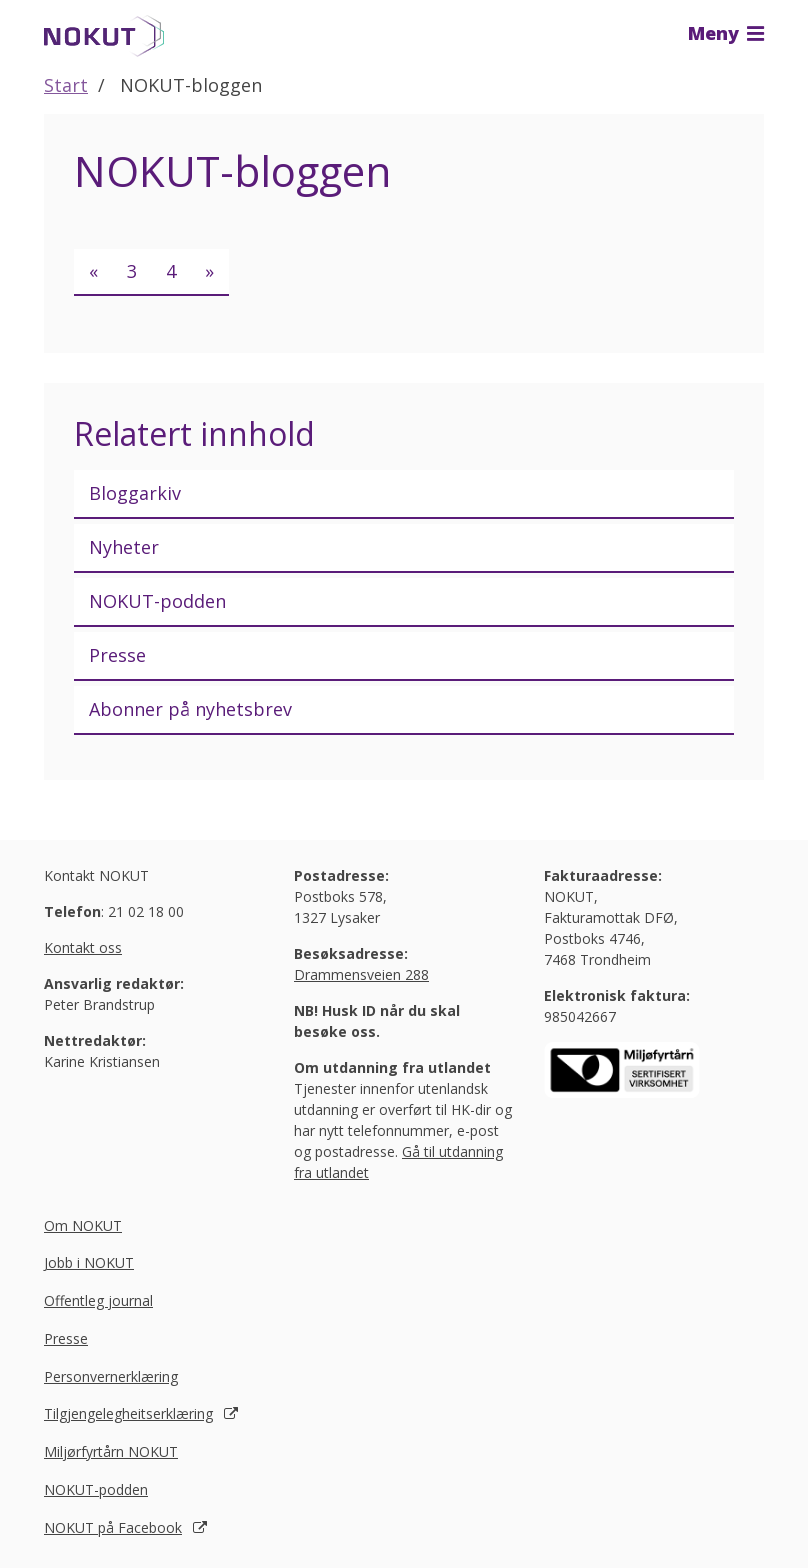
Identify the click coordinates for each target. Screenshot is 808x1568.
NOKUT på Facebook (113, 1527)
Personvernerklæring (111, 1376)
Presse (117, 655)
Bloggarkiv (135, 493)
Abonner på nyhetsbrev (190, 709)
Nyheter (124, 547)
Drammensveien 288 (361, 974)
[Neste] (209, 273)
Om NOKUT (83, 1225)
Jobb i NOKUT (89, 1262)
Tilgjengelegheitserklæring (128, 1413)
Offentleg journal (98, 1300)
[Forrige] (93, 273)
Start (66, 85)
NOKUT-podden (157, 601)
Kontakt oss (83, 947)
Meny (726, 33)
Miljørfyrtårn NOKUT (111, 1451)
